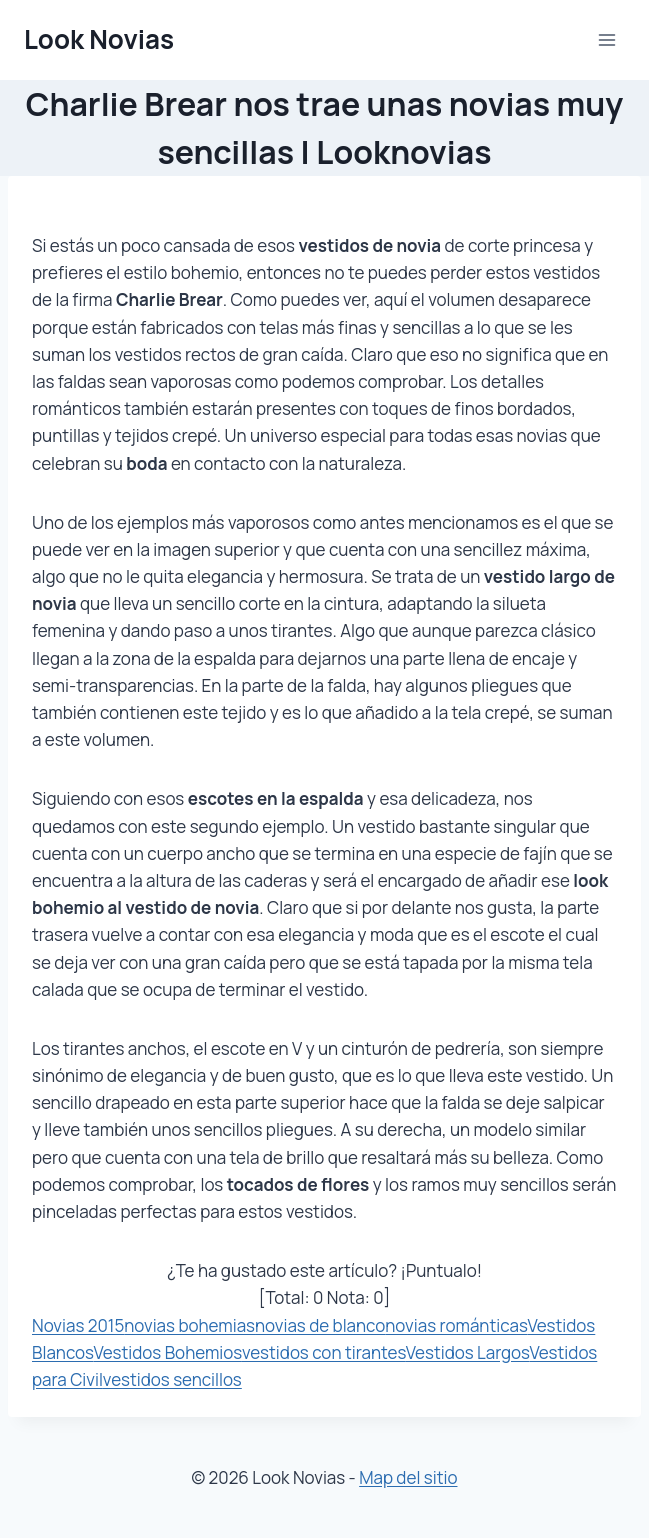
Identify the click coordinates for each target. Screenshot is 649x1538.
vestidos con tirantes (324, 1352)
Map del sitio (408, 1477)
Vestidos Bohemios (167, 1352)
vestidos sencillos (172, 1379)
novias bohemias (189, 1325)
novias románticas (456, 1325)
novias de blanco (320, 1325)
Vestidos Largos (468, 1352)
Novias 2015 (78, 1325)
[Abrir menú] (606, 39)
